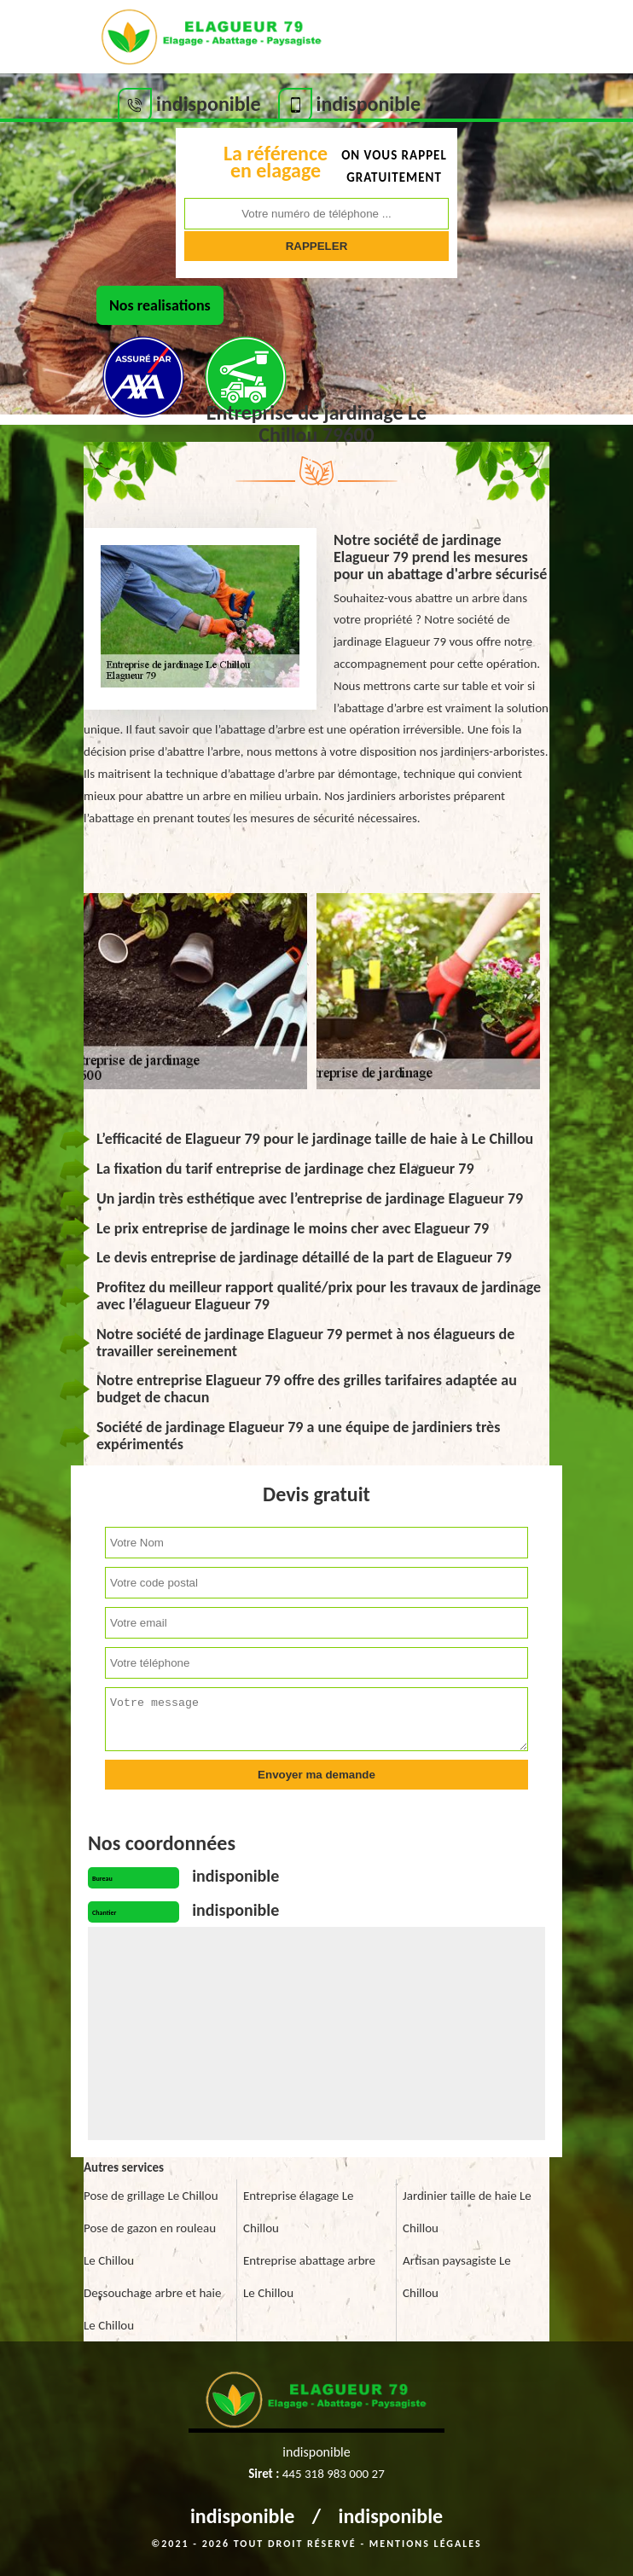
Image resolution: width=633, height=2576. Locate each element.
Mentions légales (425, 2544)
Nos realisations (160, 305)
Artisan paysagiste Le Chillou (457, 2276)
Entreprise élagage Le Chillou (298, 2212)
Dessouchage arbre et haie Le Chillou (152, 2309)
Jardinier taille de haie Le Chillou (467, 2212)
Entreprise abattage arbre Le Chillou (309, 2276)
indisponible (242, 2515)
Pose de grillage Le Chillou (151, 2195)
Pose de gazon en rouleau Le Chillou (150, 2244)
